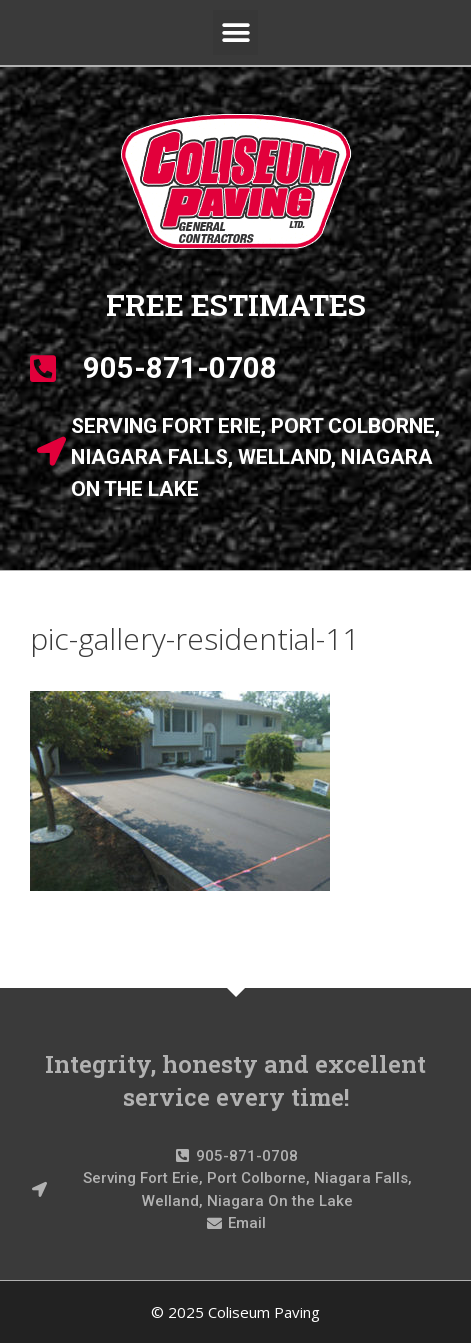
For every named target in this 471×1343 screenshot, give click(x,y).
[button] (235, 32)
